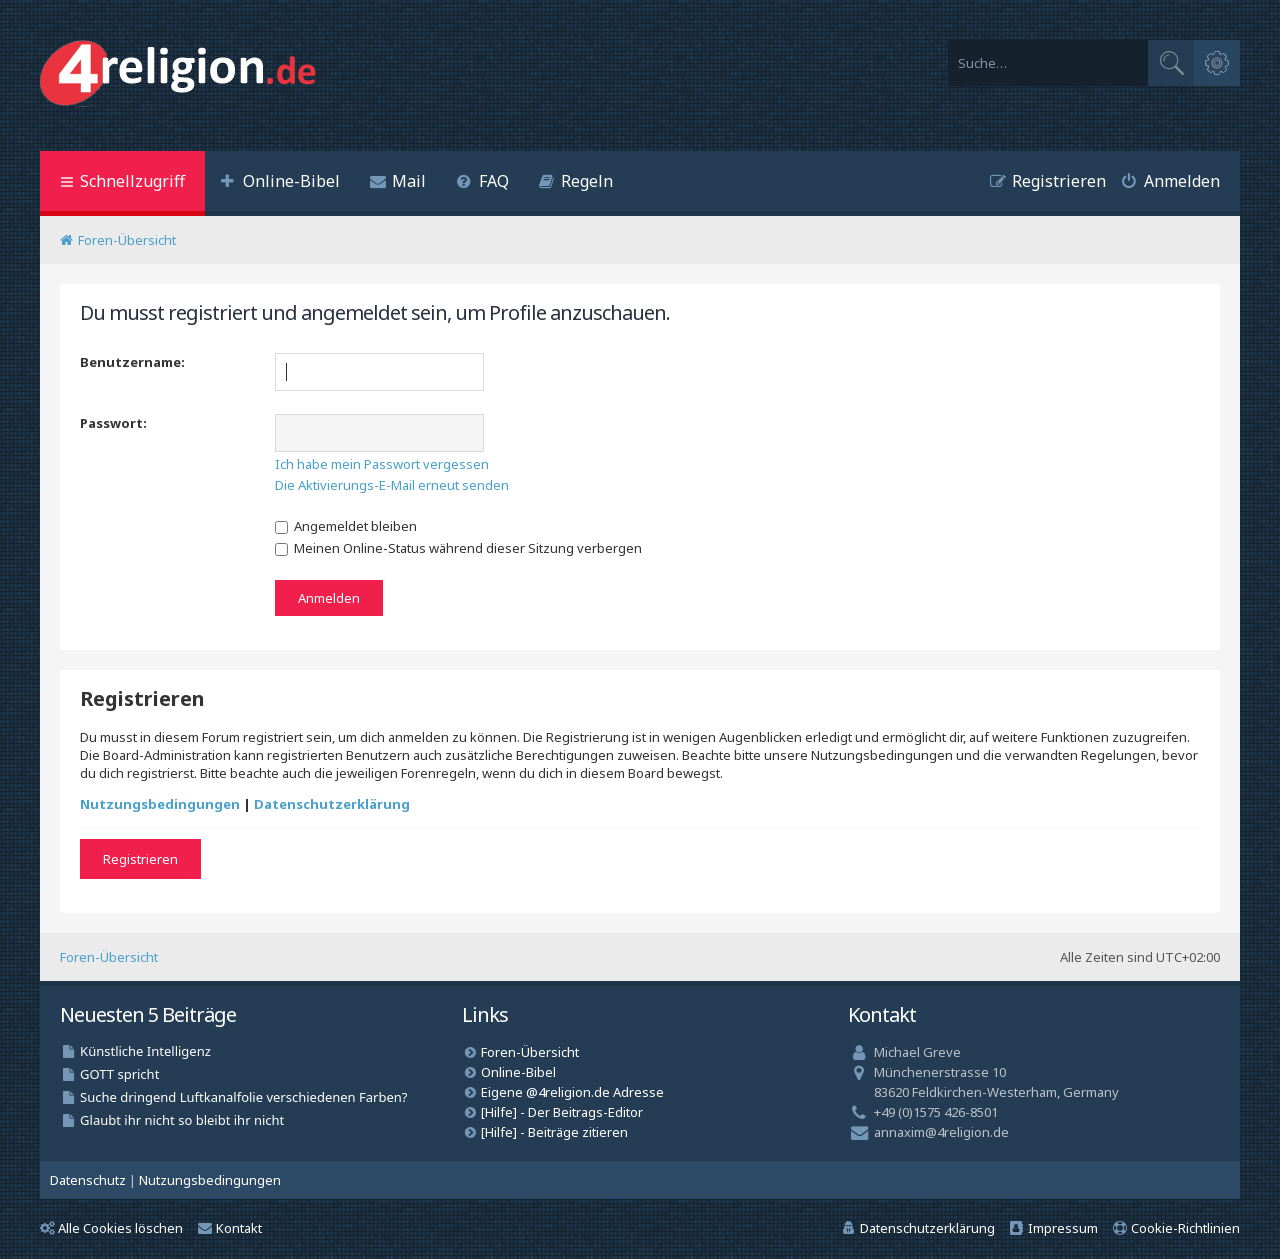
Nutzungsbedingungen (160, 804)
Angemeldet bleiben (346, 526)
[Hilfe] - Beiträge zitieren (554, 1132)
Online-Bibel (518, 1072)
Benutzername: (132, 362)
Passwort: (113, 423)
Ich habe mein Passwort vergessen (382, 464)
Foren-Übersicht (109, 957)
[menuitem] (280, 183)
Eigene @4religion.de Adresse (572, 1092)
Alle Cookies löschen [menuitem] (111, 1228)
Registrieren (140, 859)
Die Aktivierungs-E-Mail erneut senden (392, 485)
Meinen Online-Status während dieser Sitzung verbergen (458, 548)
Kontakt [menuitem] (230, 1228)
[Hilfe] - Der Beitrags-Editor (562, 1112)
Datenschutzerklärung (332, 804)
